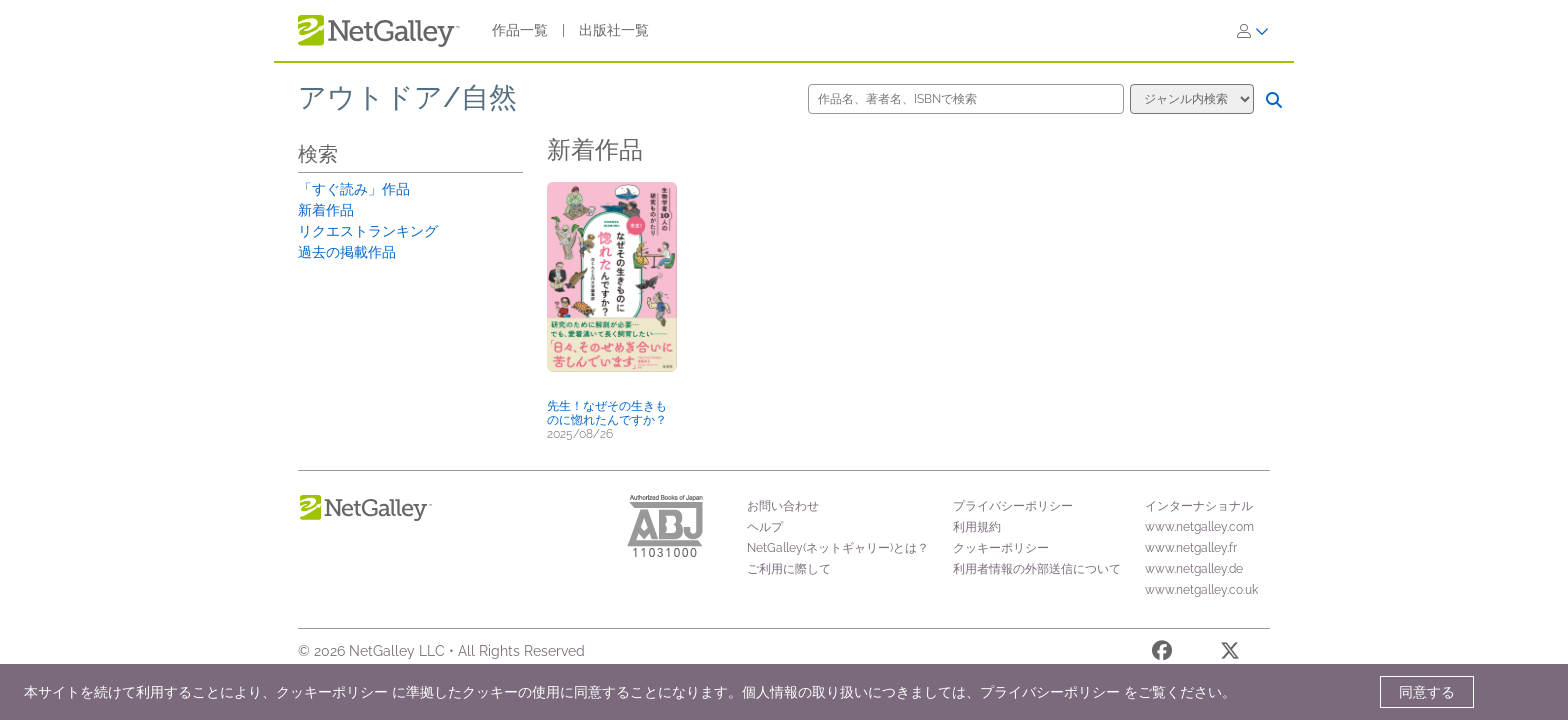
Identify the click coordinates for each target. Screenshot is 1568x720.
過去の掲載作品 (347, 252)
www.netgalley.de (1194, 569)
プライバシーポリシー (1013, 506)
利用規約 (977, 527)
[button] (612, 287)
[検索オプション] (1192, 99)
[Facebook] (1162, 654)
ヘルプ (765, 527)
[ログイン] (1253, 31)
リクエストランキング (368, 231)
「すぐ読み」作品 (354, 189)
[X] (1230, 654)
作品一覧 (520, 30)
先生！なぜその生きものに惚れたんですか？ (607, 413)
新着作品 (326, 210)
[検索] (1274, 100)
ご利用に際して (789, 569)
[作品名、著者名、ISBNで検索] (966, 99)
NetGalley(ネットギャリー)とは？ (838, 548)
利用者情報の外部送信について (1037, 569)
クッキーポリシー (1001, 548)
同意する (1427, 692)
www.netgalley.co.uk (1201, 590)
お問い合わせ (783, 506)
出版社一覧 (614, 30)
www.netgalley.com (1199, 527)
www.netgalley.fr (1191, 548)
